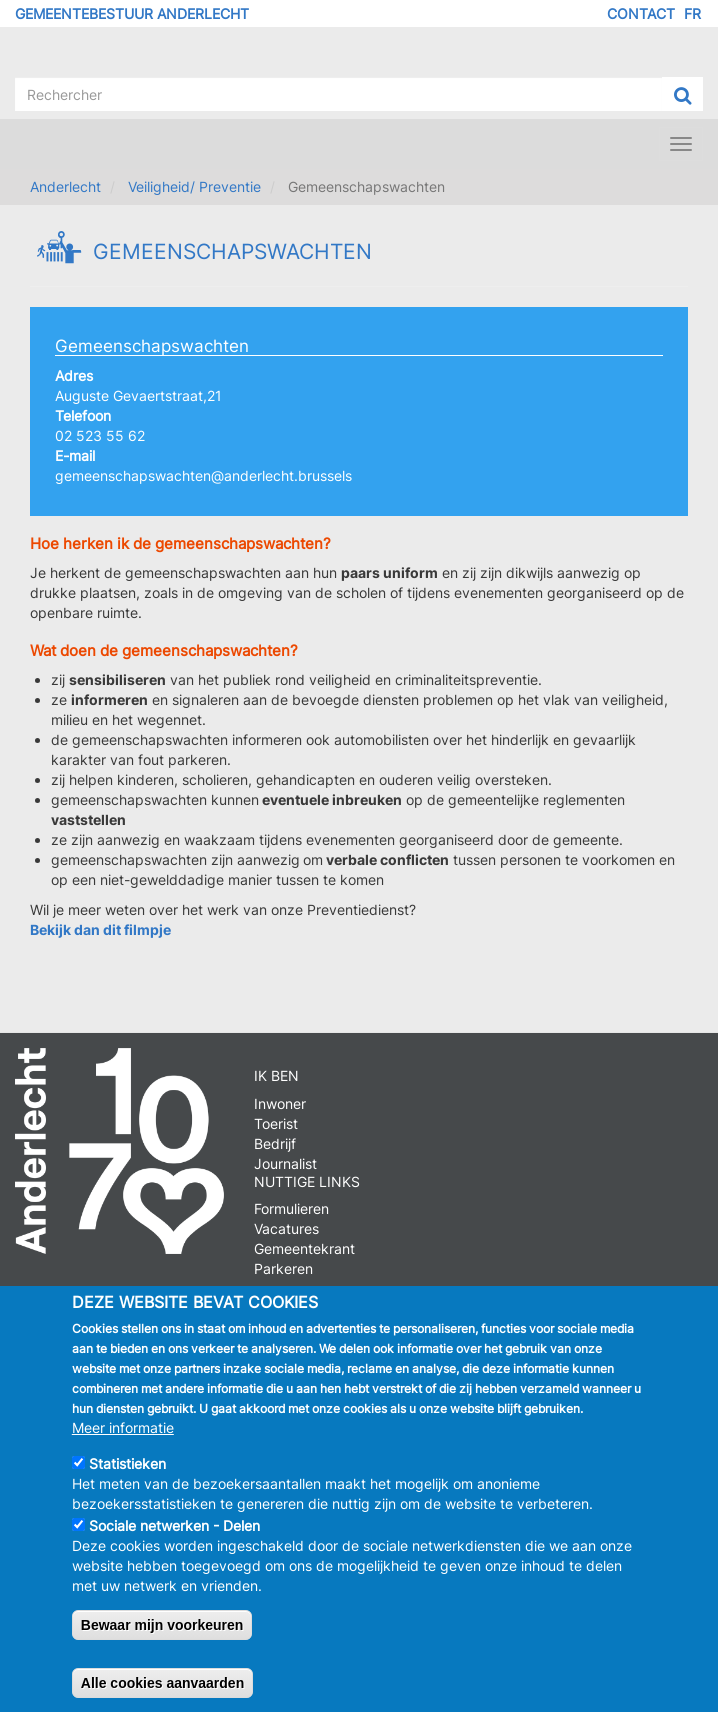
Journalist (285, 1163)
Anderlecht (65, 186)
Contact (641, 13)
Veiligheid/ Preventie (194, 186)
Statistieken (127, 1481)
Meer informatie (123, 1445)
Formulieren (291, 1208)
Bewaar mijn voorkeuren (162, 1643)
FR (692, 13)
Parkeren (283, 1268)
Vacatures (286, 1228)
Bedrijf (275, 1143)
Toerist (276, 1123)
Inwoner (280, 1103)
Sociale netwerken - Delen (174, 1543)
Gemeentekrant (304, 1248)
